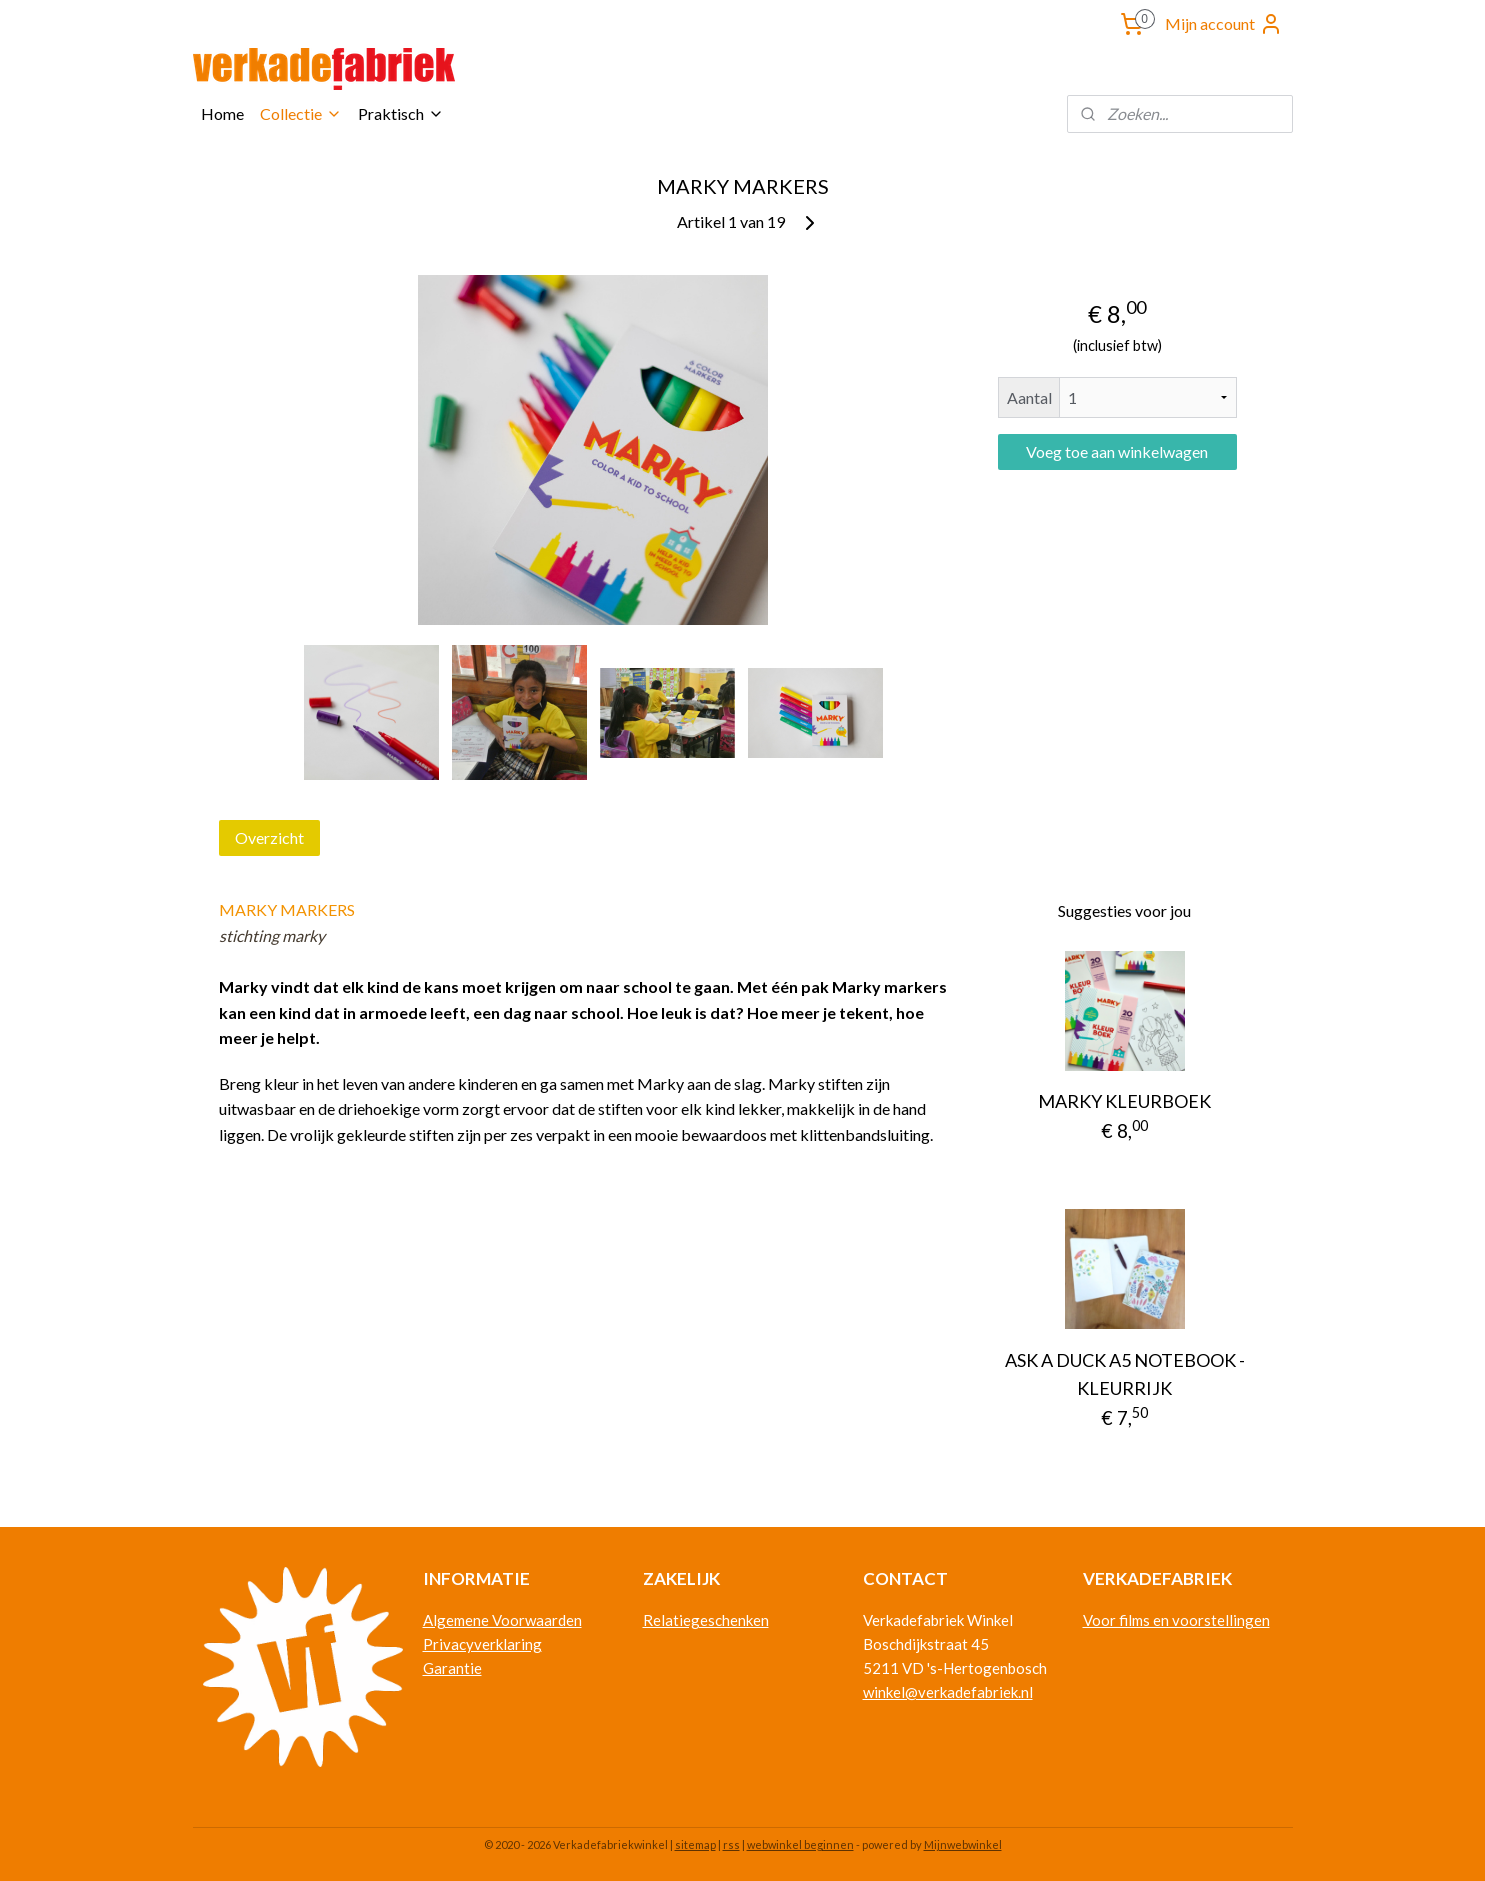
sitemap (695, 1844)
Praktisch (401, 113)
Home (222, 113)
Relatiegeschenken (706, 1620)
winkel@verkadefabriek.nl (948, 1692)
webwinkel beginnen (800, 1844)
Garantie (452, 1668)
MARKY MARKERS (287, 909)
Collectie (301, 113)
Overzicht (269, 837)
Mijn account (1224, 24)
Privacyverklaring (482, 1644)
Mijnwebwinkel (963, 1844)
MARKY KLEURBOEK (1124, 1101)
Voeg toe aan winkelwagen (1117, 451)
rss (731, 1844)
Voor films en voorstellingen (1176, 1620)
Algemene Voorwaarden (502, 1620)
